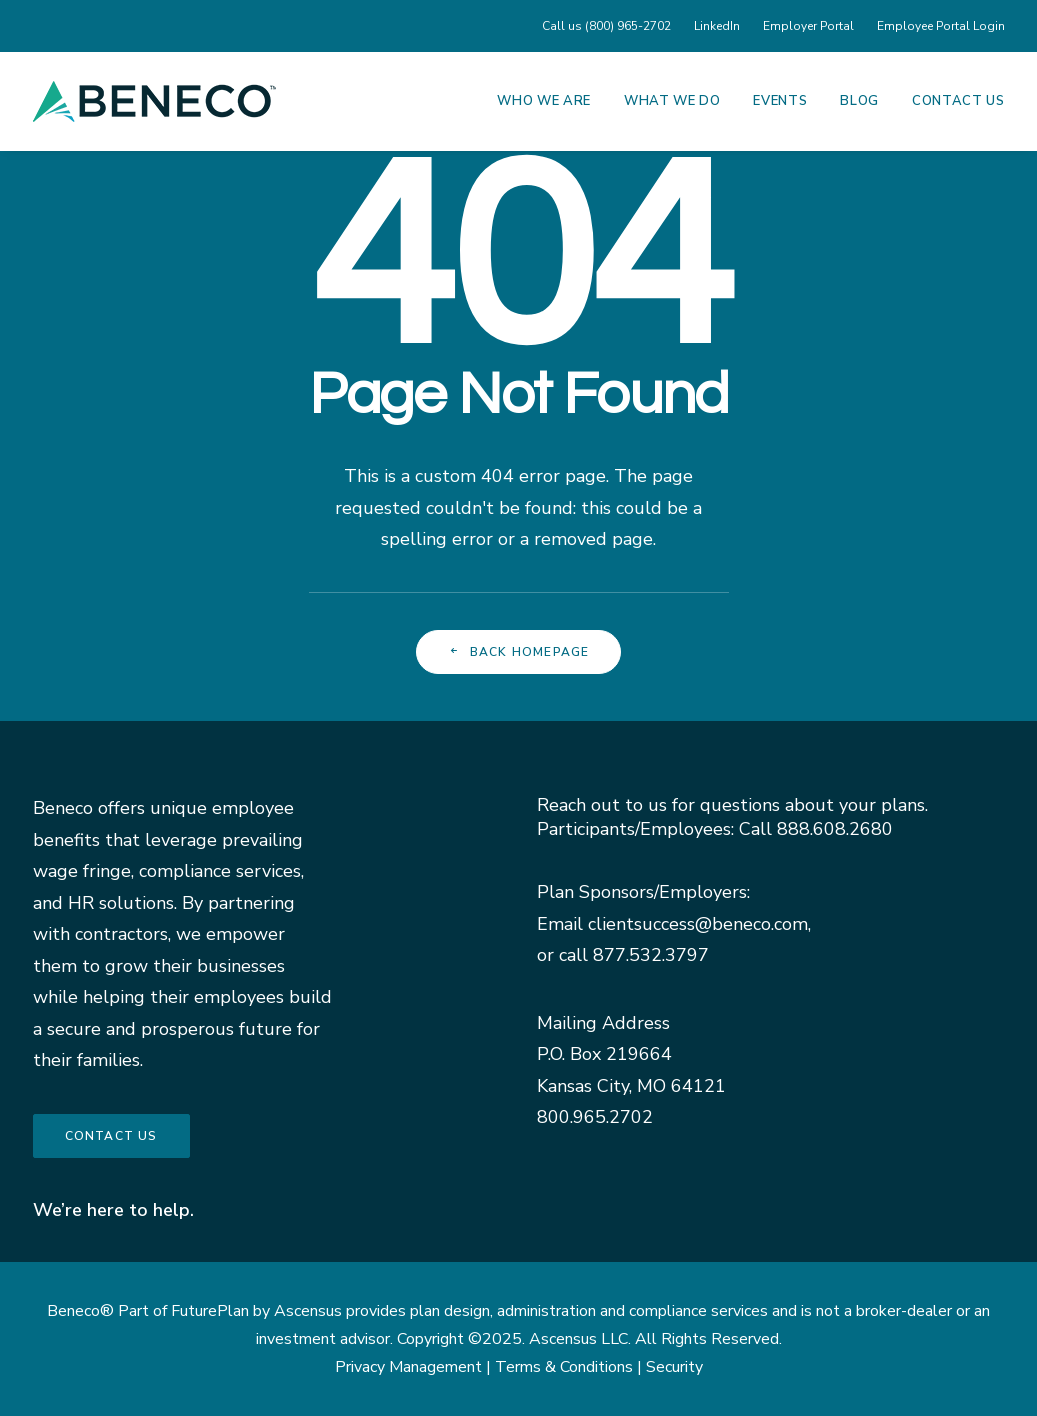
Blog (859, 101)
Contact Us (958, 101)
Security (674, 1367)
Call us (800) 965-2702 (606, 26)
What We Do (672, 101)
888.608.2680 (835, 829)
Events (780, 101)
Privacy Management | (415, 1367)
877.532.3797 (651, 955)
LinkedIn (717, 26)
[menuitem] (611, 26)
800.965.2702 (595, 1117)
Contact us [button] (111, 1136)
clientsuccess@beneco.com (698, 924)
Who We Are (544, 101)
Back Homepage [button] (519, 652)
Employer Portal (808, 26)
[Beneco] (154, 101)
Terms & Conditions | (570, 1367)
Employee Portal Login (941, 26)
